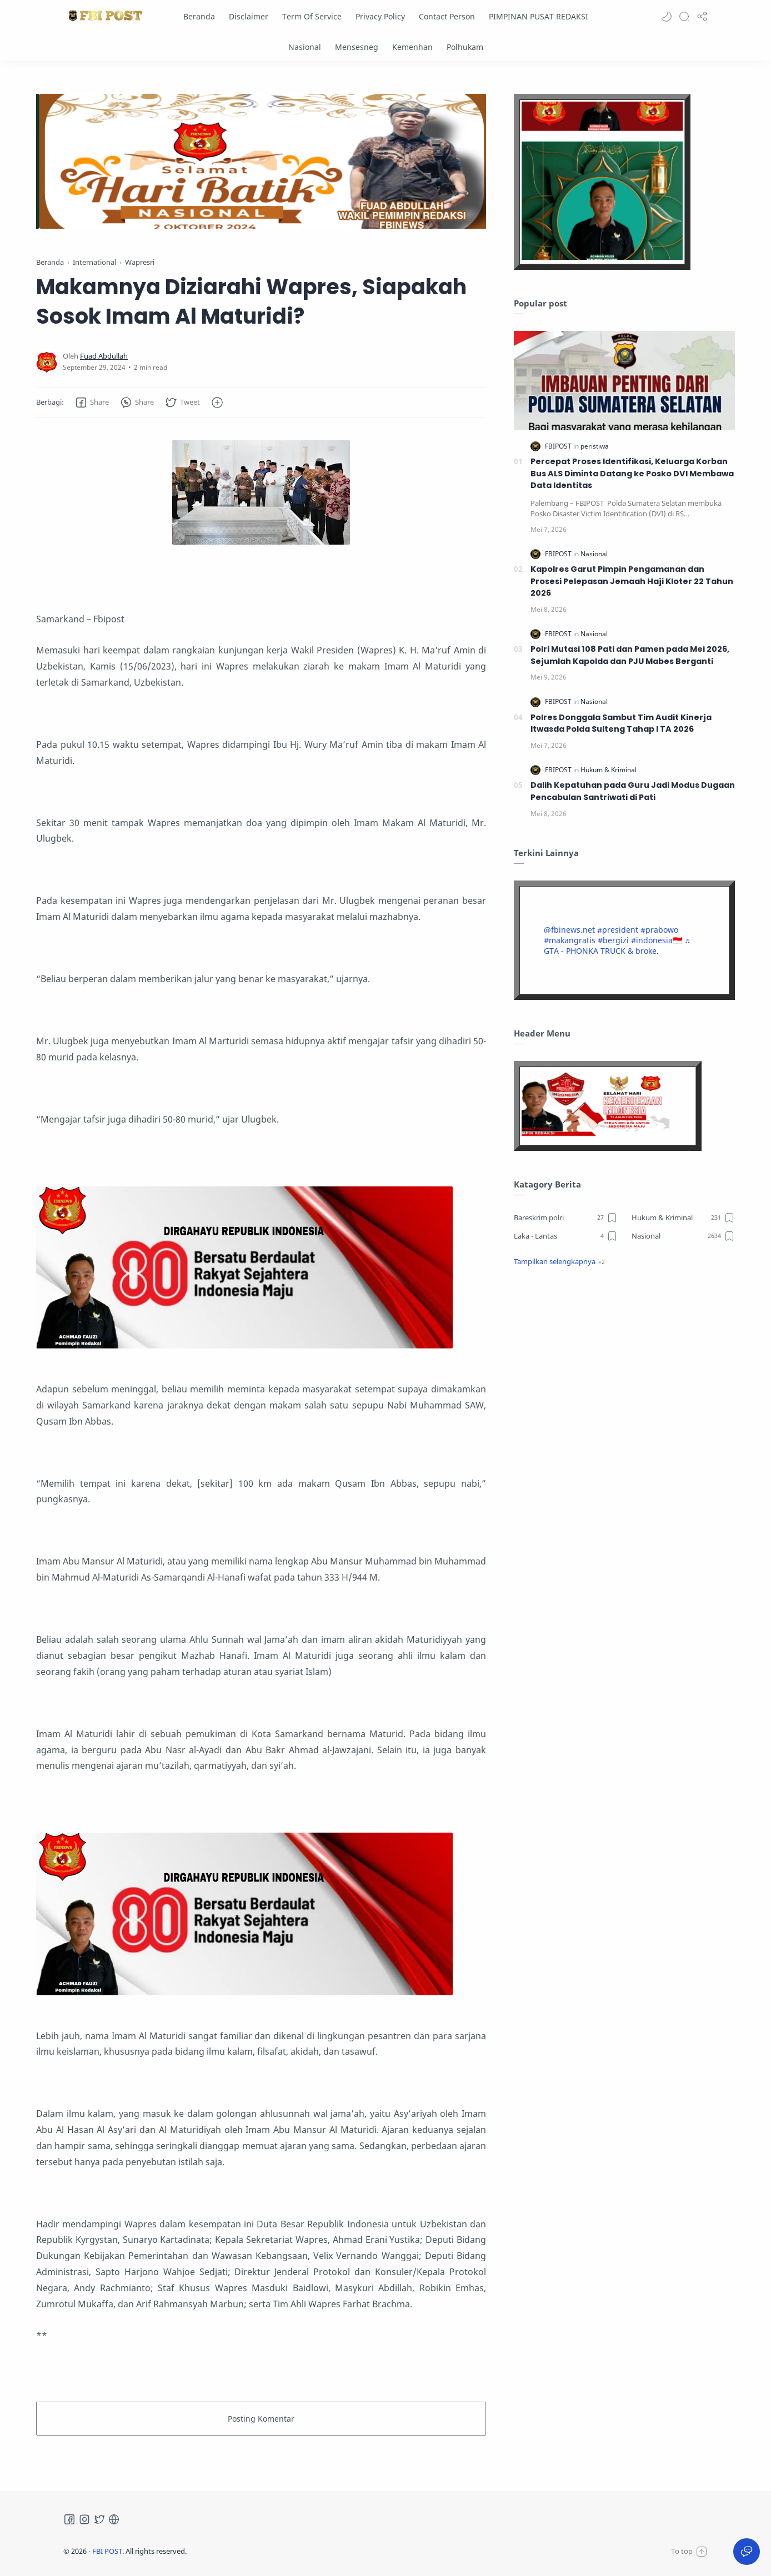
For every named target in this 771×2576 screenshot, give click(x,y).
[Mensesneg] (356, 47)
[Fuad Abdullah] (104, 356)
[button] (666, 16)
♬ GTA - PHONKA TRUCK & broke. (617, 945)
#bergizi (613, 940)
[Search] (684, 16)
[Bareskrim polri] (566, 1217)
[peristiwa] (594, 446)
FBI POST (107, 2551)
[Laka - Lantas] (566, 1235)
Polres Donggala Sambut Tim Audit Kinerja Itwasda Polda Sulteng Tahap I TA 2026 (621, 723)
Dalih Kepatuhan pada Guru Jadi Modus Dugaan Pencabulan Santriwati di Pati (632, 791)
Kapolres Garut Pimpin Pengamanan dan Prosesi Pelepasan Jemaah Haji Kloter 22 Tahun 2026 (631, 581)
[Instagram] (84, 2519)
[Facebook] (69, 2519)
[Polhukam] (465, 47)
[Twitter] (99, 2519)
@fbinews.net (569, 929)
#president (617, 929)
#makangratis (569, 940)
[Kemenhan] (412, 47)
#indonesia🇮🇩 (656, 940)
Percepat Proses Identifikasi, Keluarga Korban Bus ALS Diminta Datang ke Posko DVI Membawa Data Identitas (632, 473)
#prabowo (659, 929)
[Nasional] (304, 47)
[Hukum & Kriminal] (608, 769)
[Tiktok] (113, 2519)
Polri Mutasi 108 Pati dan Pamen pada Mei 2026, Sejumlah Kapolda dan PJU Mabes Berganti (629, 655)
